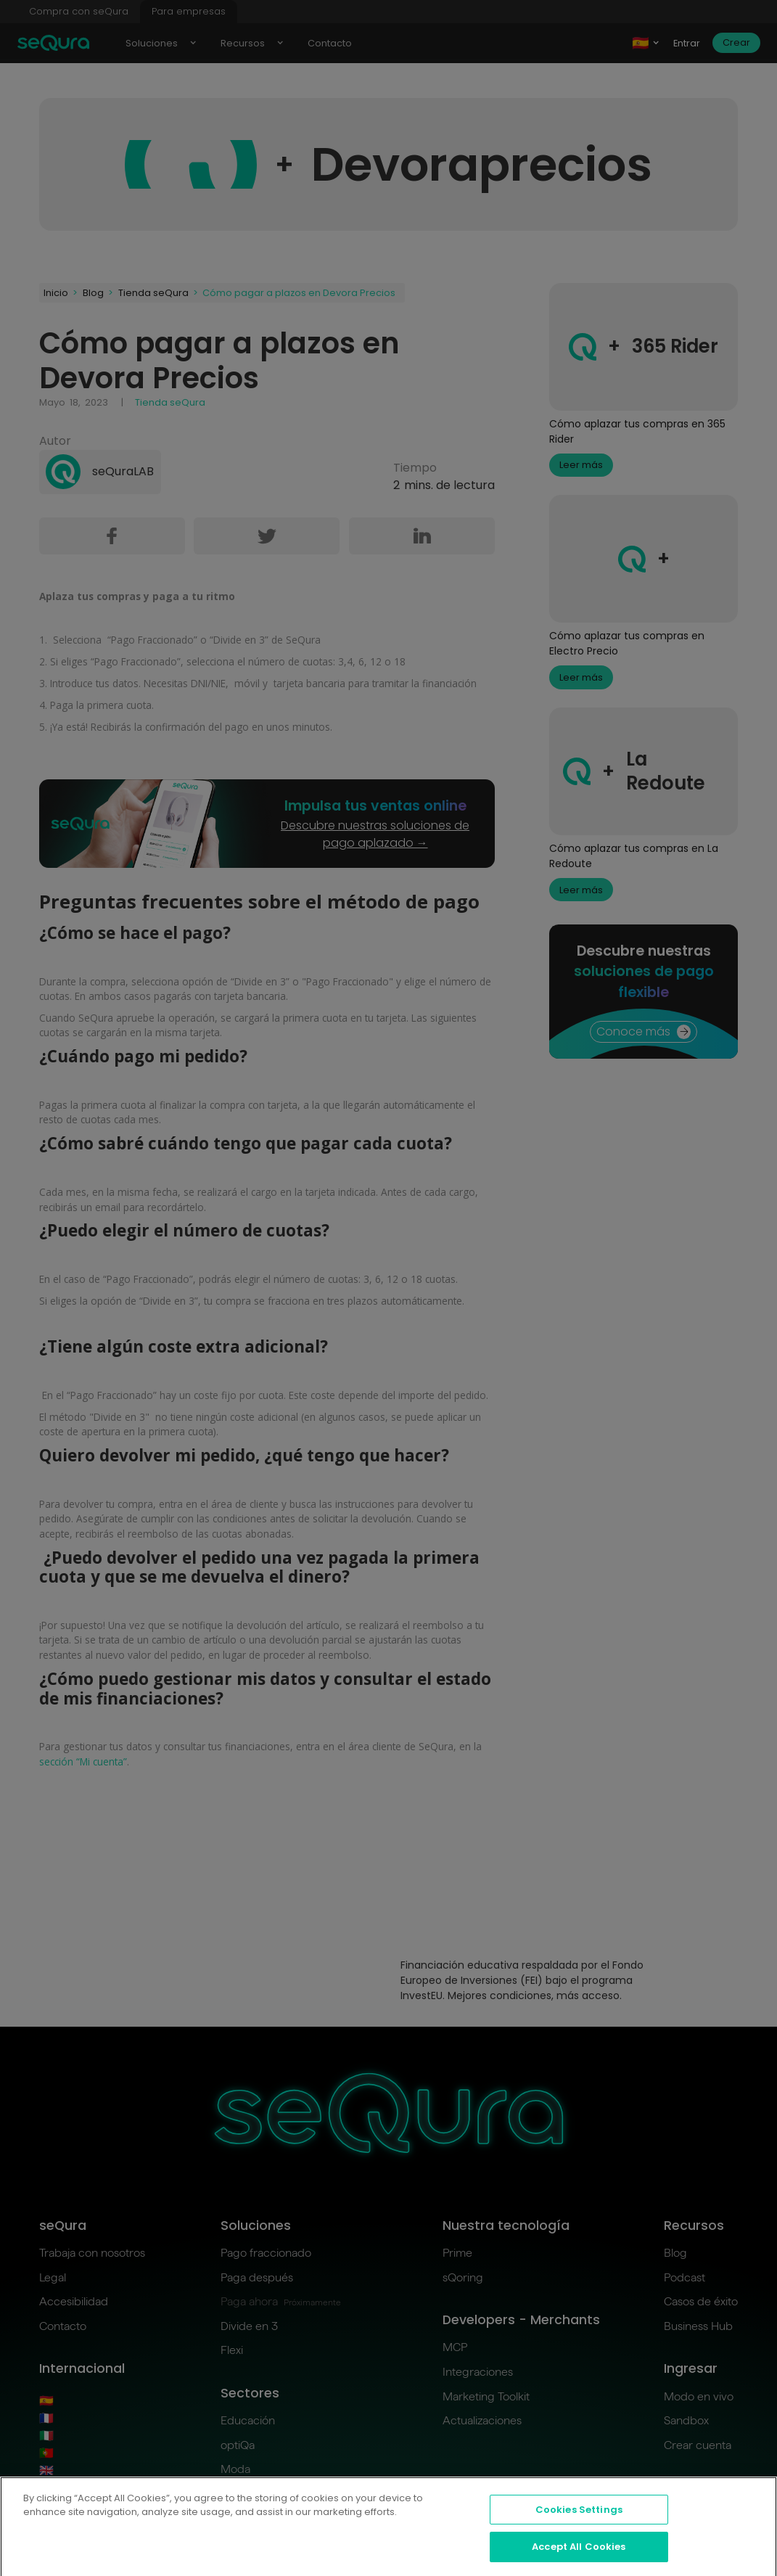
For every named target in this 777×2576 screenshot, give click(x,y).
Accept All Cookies (578, 2558)
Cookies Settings (578, 2521)
